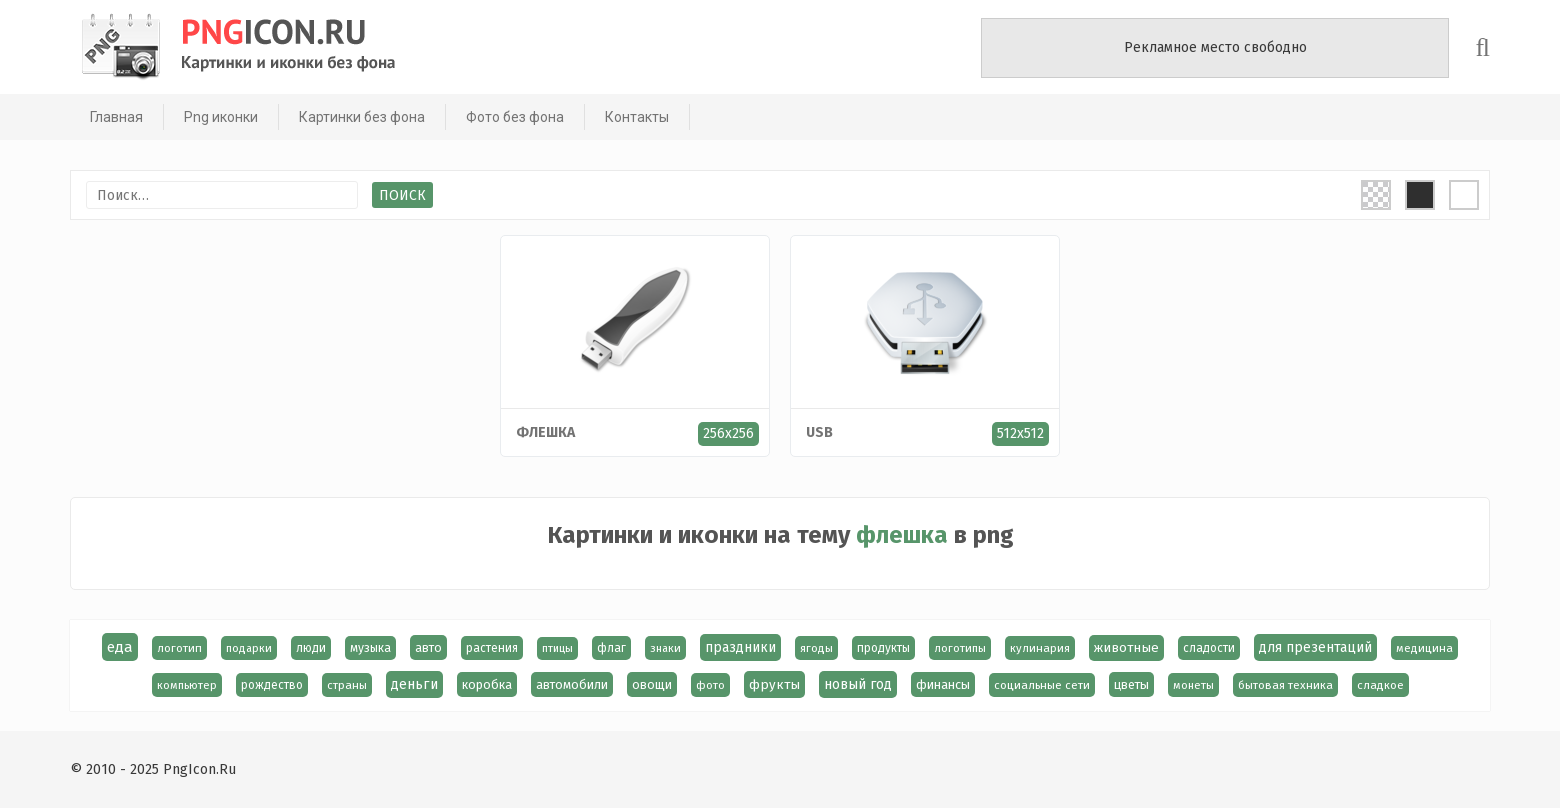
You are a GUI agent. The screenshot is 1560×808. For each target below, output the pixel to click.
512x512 (1020, 433)
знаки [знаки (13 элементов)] (665, 648)
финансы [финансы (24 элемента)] (943, 684)
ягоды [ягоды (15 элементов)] (816, 648)
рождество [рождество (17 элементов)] (272, 685)
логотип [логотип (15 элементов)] (179, 648)
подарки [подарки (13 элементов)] (249, 648)
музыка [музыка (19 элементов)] (370, 648)
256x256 (728, 433)
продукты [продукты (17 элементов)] (883, 648)
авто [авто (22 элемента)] (428, 647)
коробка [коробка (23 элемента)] (487, 684)
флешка (545, 432)
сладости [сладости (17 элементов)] (1209, 648)
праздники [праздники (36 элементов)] (740, 647)
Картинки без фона (357, 117)
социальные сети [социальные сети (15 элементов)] (1042, 685)
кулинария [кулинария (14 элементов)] (1040, 648)
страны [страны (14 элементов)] (347, 685)
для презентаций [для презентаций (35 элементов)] (1315, 647)
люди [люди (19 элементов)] (311, 648)
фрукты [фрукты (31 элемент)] (774, 684)
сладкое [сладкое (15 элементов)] (1380, 685)
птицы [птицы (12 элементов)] (557, 648)
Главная (111, 117)
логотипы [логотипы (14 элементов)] (960, 648)
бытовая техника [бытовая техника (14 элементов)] (1285, 685)
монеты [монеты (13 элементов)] (1193, 685)
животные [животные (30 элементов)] (1126, 648)
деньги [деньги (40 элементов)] (414, 684)
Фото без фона (510, 117)
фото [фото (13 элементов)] (710, 685)
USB (819, 432)
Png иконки (216, 117)
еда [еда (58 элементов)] (120, 647)
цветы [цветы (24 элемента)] (1131, 684)
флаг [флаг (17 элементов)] (611, 648)
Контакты (632, 117)
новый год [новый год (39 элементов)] (858, 684)
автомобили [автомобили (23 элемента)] (572, 684)
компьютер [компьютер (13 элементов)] (187, 685)
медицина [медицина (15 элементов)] (1424, 648)
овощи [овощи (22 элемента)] (652, 684)
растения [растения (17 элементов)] (492, 648)
